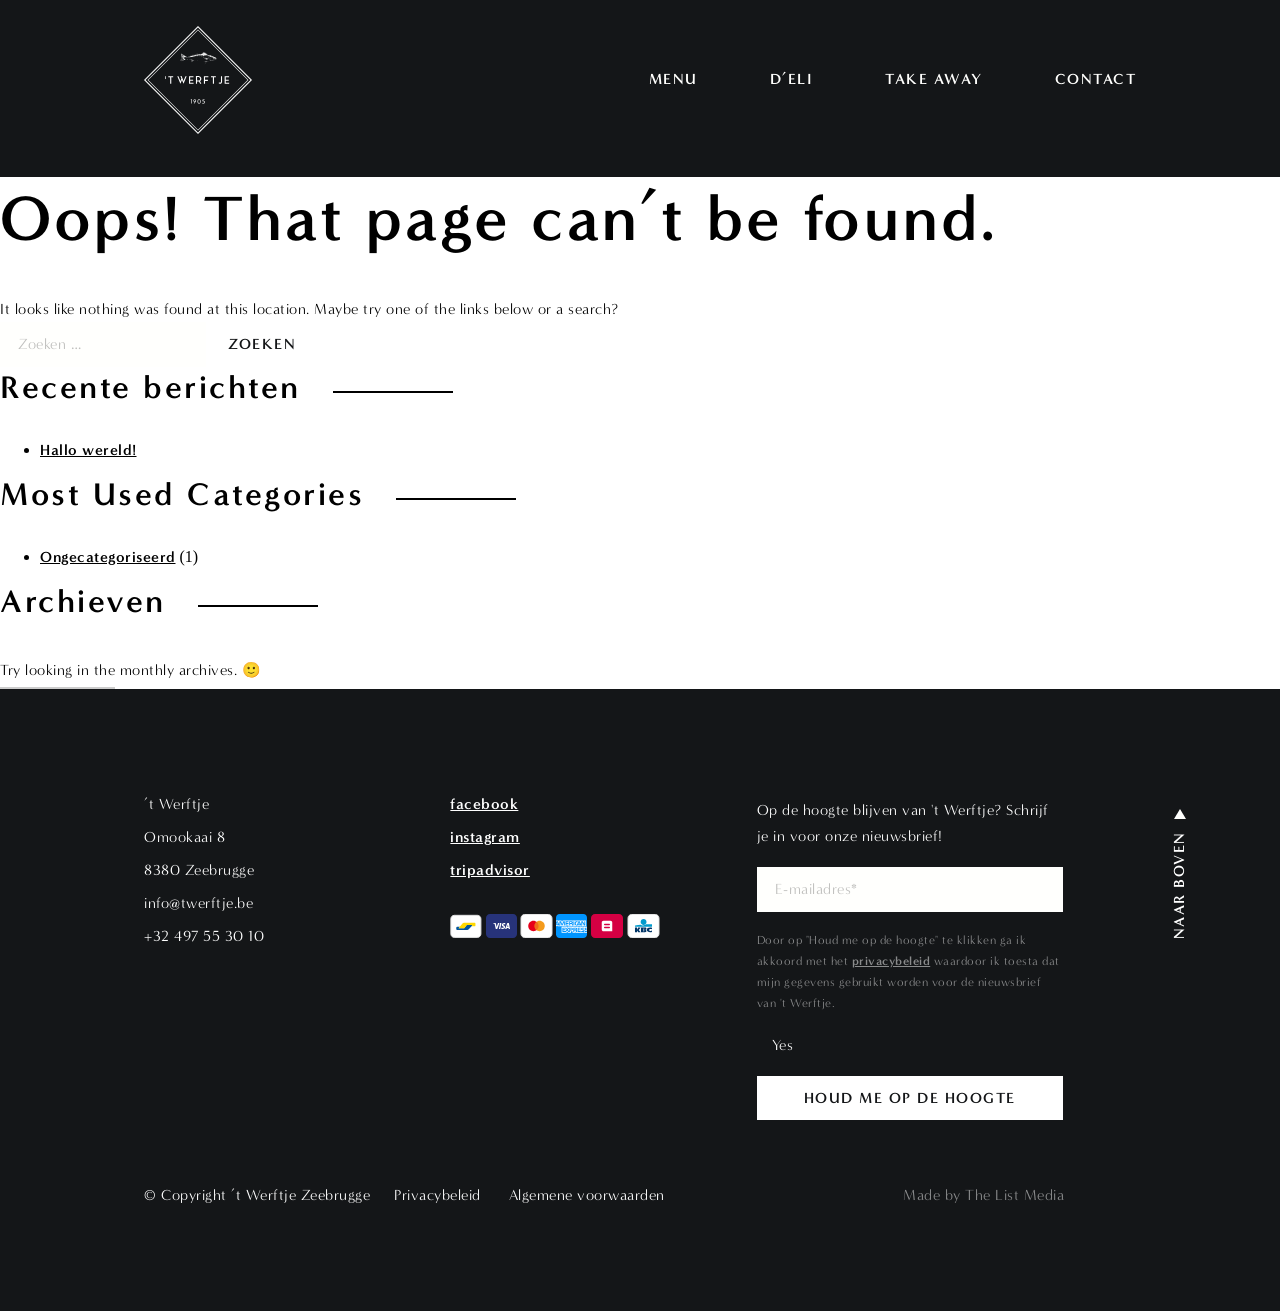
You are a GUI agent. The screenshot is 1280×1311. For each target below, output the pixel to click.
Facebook (484, 804)
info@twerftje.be (198, 903)
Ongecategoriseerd (108, 557)
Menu (673, 79)
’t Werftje (176, 804)
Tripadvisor (490, 870)
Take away (934, 79)
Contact (1096, 79)
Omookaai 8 (184, 837)
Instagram (485, 837)
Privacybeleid (437, 1195)
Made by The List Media (983, 1195)
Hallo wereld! (88, 450)
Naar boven (1179, 885)
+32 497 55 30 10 (204, 936)
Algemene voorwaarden (587, 1195)
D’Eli (792, 79)
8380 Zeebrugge (199, 870)
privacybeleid (891, 961)
